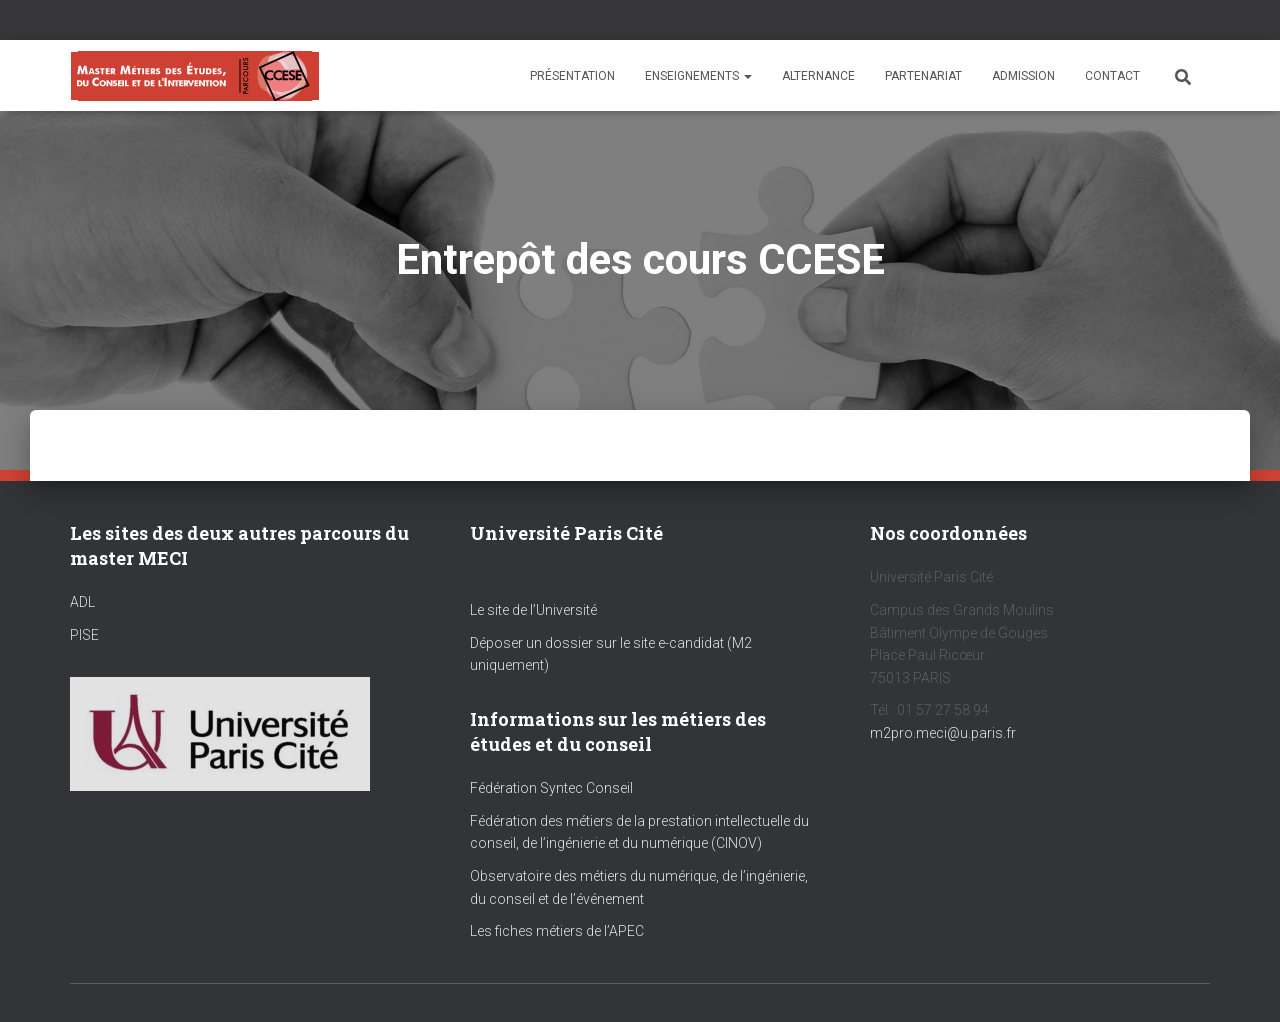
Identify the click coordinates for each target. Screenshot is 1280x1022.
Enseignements (698, 76)
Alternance (818, 76)
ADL (82, 602)
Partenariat (923, 76)
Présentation (572, 76)
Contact (1112, 76)
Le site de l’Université (533, 610)
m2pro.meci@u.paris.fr (943, 733)
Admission (1023, 76)
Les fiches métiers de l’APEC (557, 931)
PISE (84, 635)
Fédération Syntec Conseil (551, 788)
